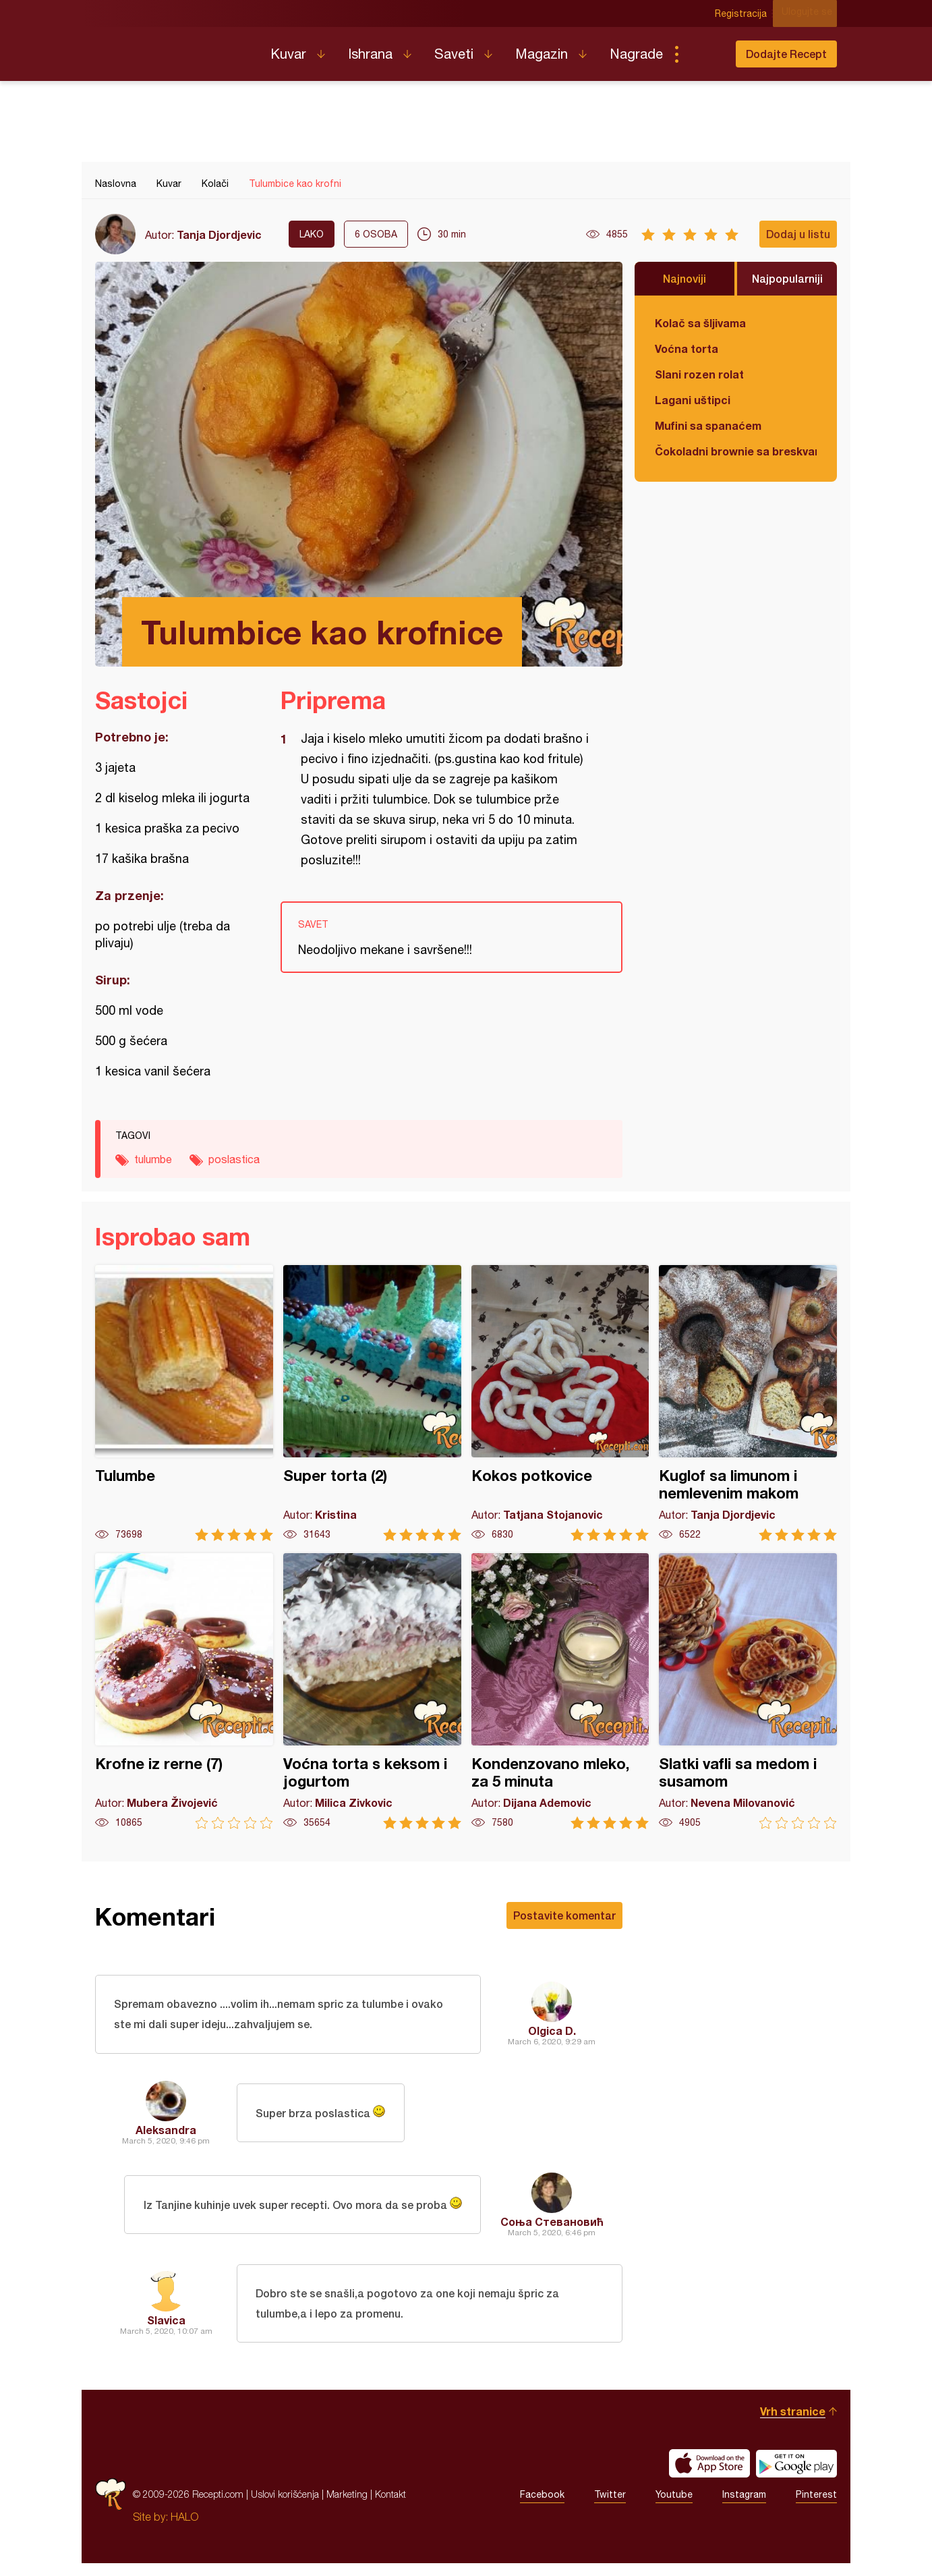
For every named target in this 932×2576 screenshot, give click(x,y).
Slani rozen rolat (699, 374)
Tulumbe (184, 1403)
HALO (184, 2529)
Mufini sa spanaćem (708, 425)
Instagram (744, 2507)
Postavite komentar (564, 1915)
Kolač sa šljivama (700, 322)
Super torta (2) (372, 1403)
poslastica (234, 1159)
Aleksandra (166, 2135)
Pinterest (816, 2507)
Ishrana (370, 53)
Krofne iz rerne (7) (184, 1691)
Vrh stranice (792, 2423)
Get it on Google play (796, 2476)
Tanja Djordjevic (219, 234)
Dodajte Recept (786, 53)
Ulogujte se (811, 13)
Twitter (610, 2507)
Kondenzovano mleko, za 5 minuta (560, 1691)
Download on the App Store (709, 2476)
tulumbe (153, 1159)
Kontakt (390, 2507)
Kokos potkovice (560, 1403)
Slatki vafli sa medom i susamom (748, 1691)
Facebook (542, 2507)
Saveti (453, 53)
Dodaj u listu (798, 233)
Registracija (746, 13)
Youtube (674, 2507)
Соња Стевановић (552, 2227)
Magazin (541, 53)
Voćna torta (686, 348)
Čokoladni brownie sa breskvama (736, 451)
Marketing (347, 2507)
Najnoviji (684, 278)
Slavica (166, 2329)
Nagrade (636, 53)
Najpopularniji (787, 278)
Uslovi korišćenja (285, 2507)
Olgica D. (552, 2033)
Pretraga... (703, 54)
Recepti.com (172, 48)
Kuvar (288, 53)
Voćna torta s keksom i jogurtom (372, 1691)
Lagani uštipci (692, 399)
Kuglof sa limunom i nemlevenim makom (748, 1403)
